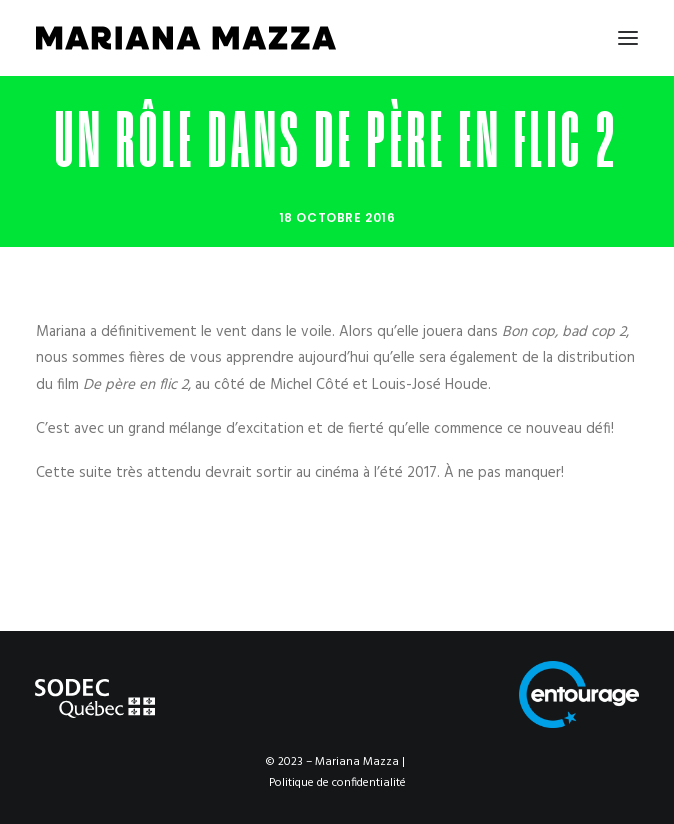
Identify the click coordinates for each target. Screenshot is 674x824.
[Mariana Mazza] (186, 38)
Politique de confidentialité (337, 783)
